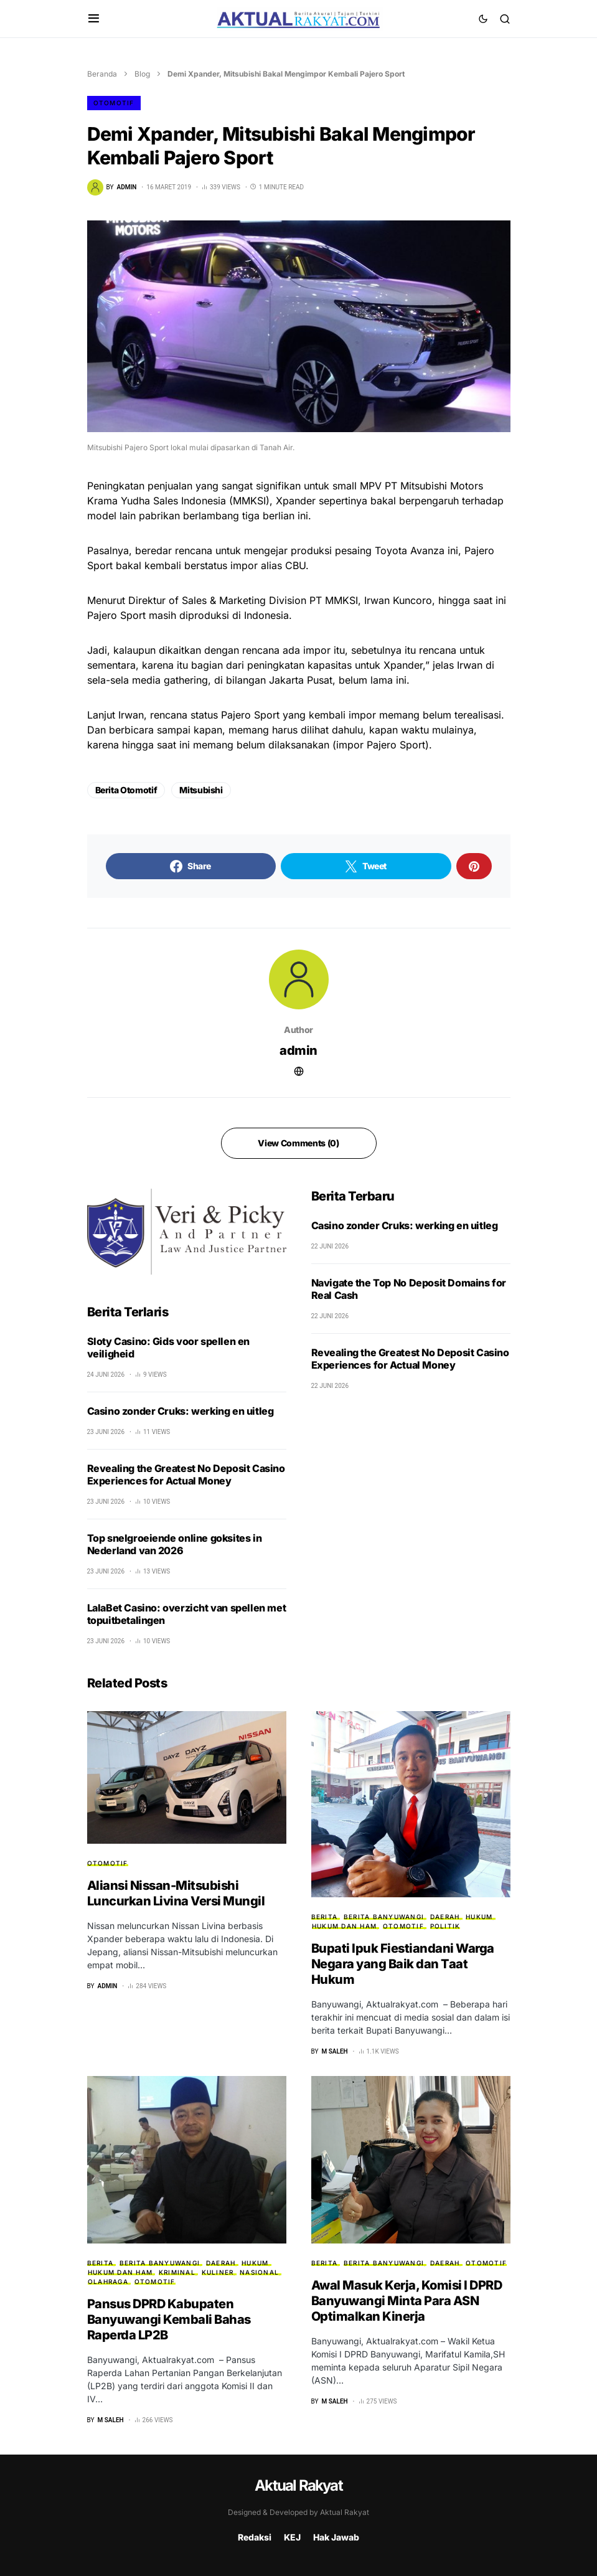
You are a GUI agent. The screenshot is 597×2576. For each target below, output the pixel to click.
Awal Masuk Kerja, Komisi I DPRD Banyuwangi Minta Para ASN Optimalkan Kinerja (406, 2301)
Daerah (445, 1916)
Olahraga (108, 2281)
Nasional (259, 2272)
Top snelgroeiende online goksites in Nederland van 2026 (174, 1544)
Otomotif (113, 102)
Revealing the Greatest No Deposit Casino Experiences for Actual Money (186, 1474)
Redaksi (254, 2537)
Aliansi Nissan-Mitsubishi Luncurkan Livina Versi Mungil (176, 1893)
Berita (324, 1916)
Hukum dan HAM (344, 1926)
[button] (93, 18)
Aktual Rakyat (298, 2485)
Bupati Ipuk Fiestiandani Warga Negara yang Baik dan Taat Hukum (402, 1964)
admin (298, 1050)
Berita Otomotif (126, 790)
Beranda (102, 73)
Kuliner (218, 2272)
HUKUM (479, 1916)
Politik (445, 1926)
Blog (142, 73)
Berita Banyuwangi (384, 1916)
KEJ (292, 2537)
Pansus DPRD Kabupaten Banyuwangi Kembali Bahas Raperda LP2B (169, 2319)
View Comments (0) (298, 1143)
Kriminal (177, 2272)
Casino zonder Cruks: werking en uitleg (180, 1411)
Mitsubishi (201, 790)
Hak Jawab (336, 2537)
